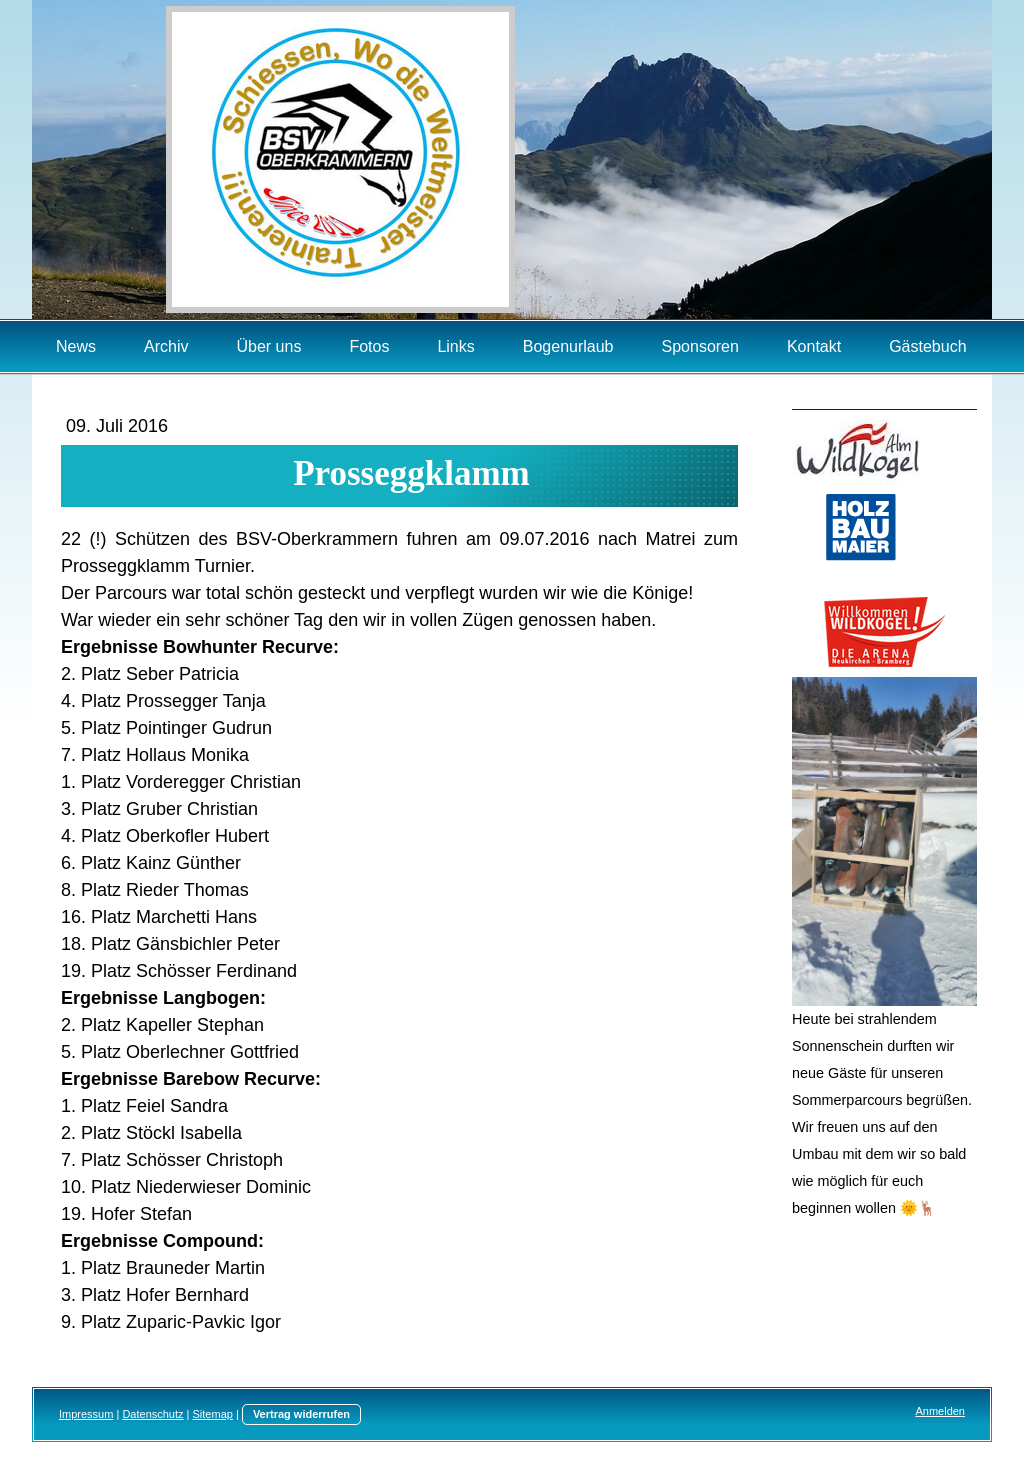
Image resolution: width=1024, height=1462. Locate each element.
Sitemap (213, 1414)
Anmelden (940, 1411)
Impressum (86, 1414)
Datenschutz (152, 1414)
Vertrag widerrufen (301, 1414)
